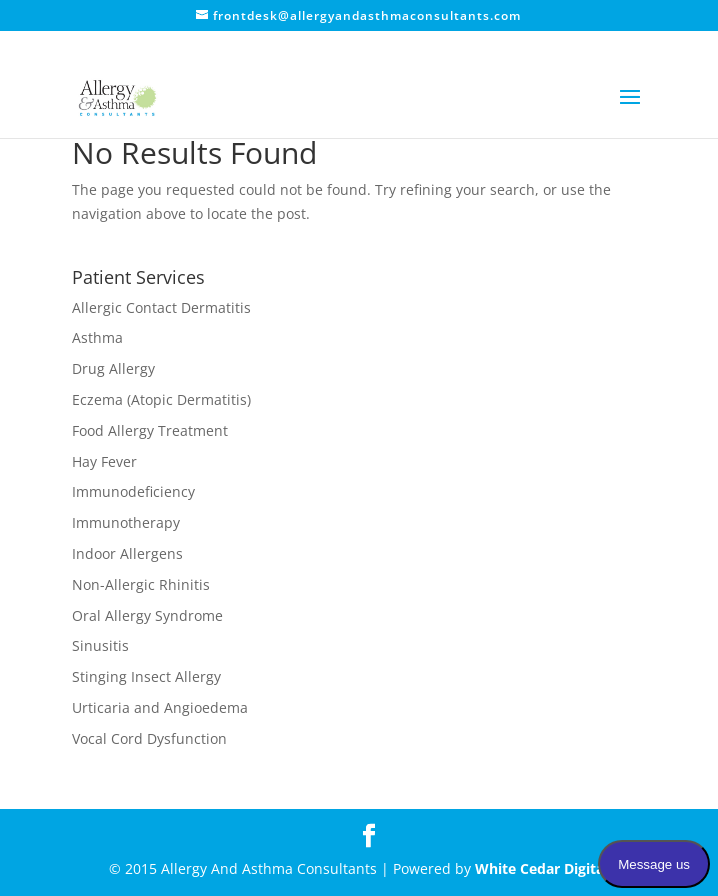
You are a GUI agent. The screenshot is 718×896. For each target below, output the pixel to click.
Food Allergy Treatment (150, 430)
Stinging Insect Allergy (146, 676)
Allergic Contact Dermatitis (161, 307)
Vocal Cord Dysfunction (149, 738)
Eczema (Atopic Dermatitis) (161, 399)
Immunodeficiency (133, 491)
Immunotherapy (126, 522)
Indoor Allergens (127, 553)
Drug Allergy (113, 368)
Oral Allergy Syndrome (147, 615)
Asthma (97, 337)
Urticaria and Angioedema (160, 707)
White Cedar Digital (541, 868)
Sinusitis (100, 645)
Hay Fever (104, 461)
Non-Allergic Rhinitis (141, 584)
